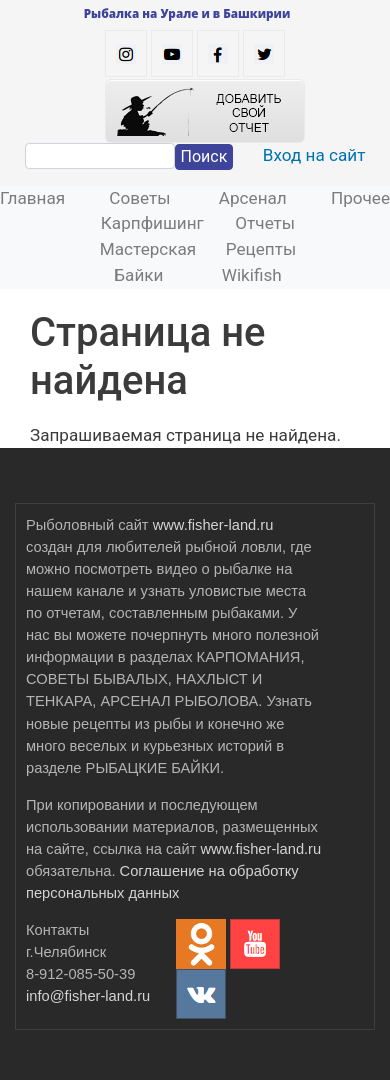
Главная (32, 198)
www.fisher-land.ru (213, 525)
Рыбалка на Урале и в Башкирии (187, 13)
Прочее (360, 198)
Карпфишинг (152, 223)
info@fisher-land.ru (88, 996)
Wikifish (252, 275)
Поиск (204, 156)
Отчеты (265, 223)
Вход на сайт (314, 155)
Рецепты (261, 249)
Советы (139, 198)
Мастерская (148, 249)
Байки (138, 275)
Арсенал (253, 198)
